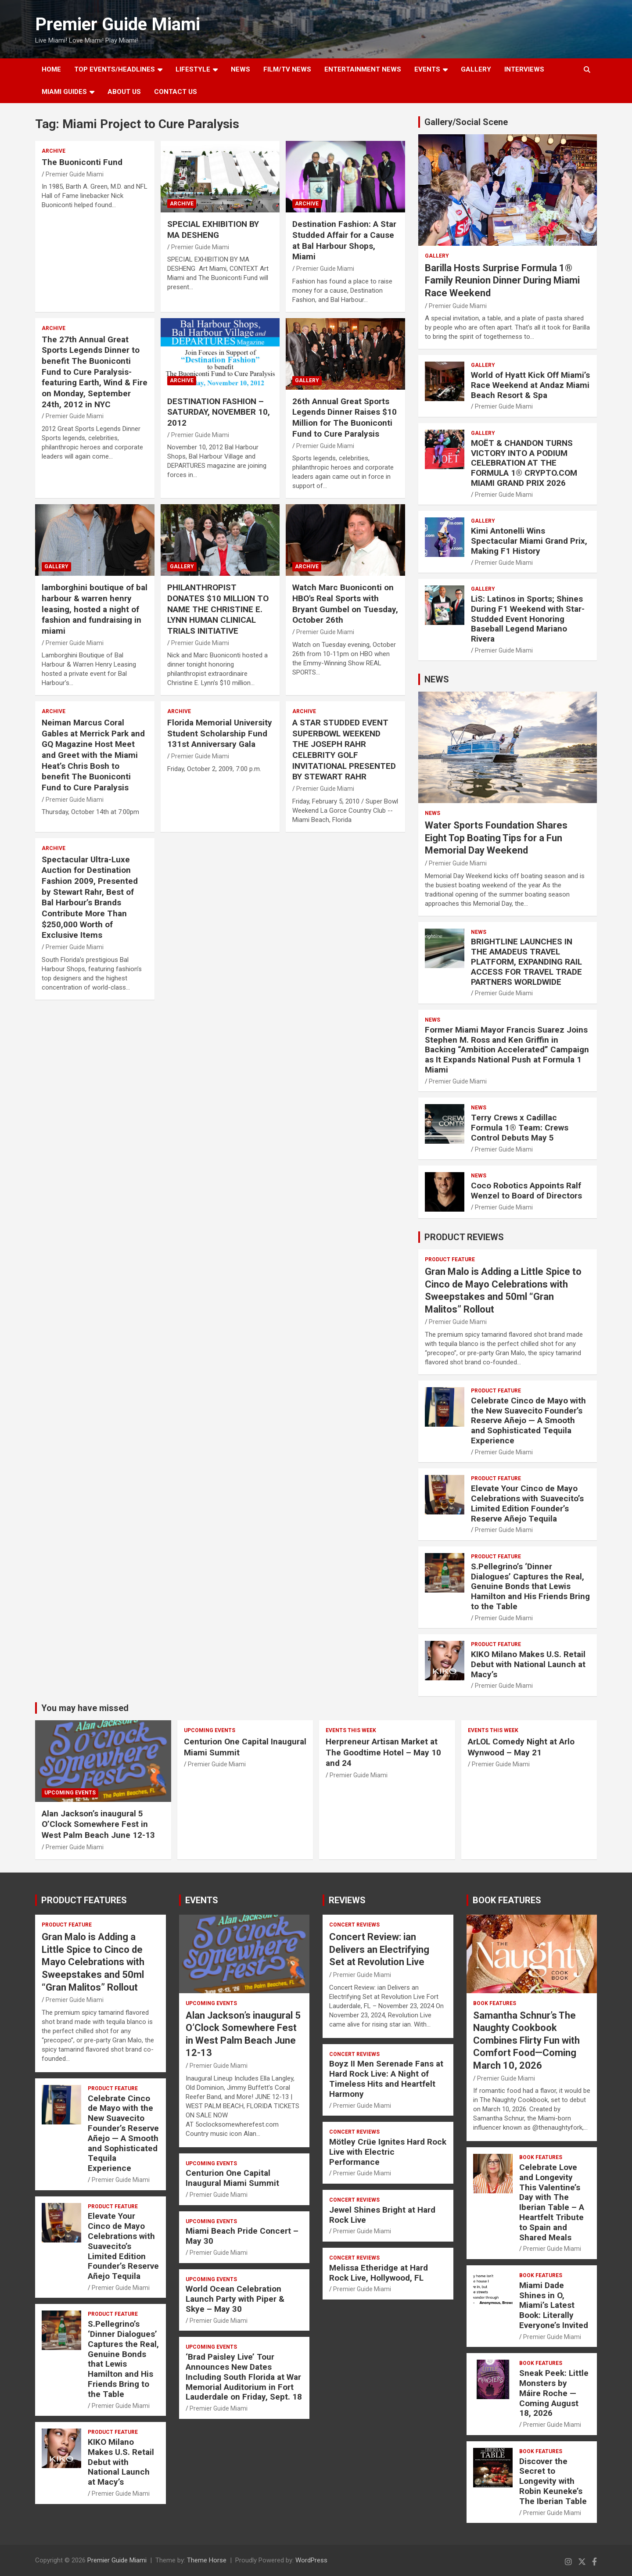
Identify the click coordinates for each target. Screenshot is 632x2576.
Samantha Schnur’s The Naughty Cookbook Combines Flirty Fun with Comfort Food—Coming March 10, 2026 (526, 2040)
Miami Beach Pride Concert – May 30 (242, 2236)
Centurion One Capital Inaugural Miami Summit (232, 2178)
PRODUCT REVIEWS (464, 1237)
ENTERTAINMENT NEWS (362, 69)
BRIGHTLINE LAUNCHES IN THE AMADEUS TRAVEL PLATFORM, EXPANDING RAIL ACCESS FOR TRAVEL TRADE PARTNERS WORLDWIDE (526, 961)
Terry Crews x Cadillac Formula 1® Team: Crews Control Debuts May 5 (519, 1127)
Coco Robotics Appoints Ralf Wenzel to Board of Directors (526, 1190)
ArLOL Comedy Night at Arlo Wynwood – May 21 (521, 1747)
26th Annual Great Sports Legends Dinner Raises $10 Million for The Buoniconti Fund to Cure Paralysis (344, 417)
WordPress (311, 2560)
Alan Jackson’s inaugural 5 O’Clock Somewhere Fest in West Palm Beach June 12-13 (98, 1824)
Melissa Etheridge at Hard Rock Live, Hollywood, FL (378, 2273)
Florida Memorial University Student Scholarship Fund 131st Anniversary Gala (219, 733)
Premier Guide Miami (117, 24)
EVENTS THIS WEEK (351, 1730)
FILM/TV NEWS (287, 69)
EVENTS (427, 69)
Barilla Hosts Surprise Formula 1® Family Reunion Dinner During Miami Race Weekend (502, 280)
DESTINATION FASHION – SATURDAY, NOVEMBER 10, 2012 (218, 412)
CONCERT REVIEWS (354, 1925)
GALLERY (476, 69)
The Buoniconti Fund (82, 162)
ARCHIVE (53, 151)
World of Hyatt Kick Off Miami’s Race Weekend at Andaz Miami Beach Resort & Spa (530, 385)
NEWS (240, 69)
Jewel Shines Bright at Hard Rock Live (382, 2215)
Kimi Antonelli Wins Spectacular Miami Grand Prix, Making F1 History (529, 541)
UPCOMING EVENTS (70, 1793)
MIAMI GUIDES (64, 92)
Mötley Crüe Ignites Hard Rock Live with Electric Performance (387, 2152)
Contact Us (175, 92)
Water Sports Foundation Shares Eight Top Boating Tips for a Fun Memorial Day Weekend (496, 838)
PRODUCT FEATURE (450, 1259)
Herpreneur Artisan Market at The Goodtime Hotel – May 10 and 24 (383, 1752)
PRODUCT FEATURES (84, 1900)
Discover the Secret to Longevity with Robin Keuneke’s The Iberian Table (553, 2481)
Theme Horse (206, 2560)
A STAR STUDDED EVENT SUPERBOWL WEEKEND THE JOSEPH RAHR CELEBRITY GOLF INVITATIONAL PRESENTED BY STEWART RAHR (344, 750)
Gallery (307, 380)
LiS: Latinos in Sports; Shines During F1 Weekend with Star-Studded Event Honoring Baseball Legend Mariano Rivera (528, 619)
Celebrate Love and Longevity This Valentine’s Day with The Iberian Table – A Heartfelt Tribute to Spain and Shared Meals (551, 2202)
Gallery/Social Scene (466, 122)
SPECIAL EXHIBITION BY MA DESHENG (213, 229)
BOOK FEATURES (507, 1900)
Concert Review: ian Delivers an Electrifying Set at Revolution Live (379, 1949)
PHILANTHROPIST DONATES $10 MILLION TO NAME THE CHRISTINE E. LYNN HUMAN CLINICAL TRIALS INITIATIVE (218, 609)
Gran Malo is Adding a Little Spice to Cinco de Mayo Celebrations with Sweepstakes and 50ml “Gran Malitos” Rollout (93, 1961)
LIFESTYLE (193, 69)
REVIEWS (347, 1900)
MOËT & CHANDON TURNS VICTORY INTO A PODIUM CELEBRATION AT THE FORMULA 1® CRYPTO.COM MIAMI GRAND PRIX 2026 (524, 463)
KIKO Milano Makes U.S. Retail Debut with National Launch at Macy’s (528, 1664)
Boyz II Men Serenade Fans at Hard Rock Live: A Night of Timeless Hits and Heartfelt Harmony (386, 2079)
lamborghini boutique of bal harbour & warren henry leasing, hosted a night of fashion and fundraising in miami (94, 609)
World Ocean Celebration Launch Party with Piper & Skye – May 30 (235, 2299)
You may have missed (85, 1708)
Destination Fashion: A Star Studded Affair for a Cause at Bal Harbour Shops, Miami (344, 240)
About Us (124, 92)
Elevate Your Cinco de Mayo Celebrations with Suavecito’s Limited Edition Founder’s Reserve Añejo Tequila (527, 1503)
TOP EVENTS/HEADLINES (114, 69)
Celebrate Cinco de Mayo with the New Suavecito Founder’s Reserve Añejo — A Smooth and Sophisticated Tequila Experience (528, 1421)
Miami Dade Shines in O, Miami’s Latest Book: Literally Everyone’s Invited (553, 2305)
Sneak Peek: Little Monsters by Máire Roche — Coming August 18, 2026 (554, 2393)
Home (51, 69)
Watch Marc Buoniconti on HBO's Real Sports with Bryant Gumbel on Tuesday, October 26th (345, 603)
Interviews (524, 69)
